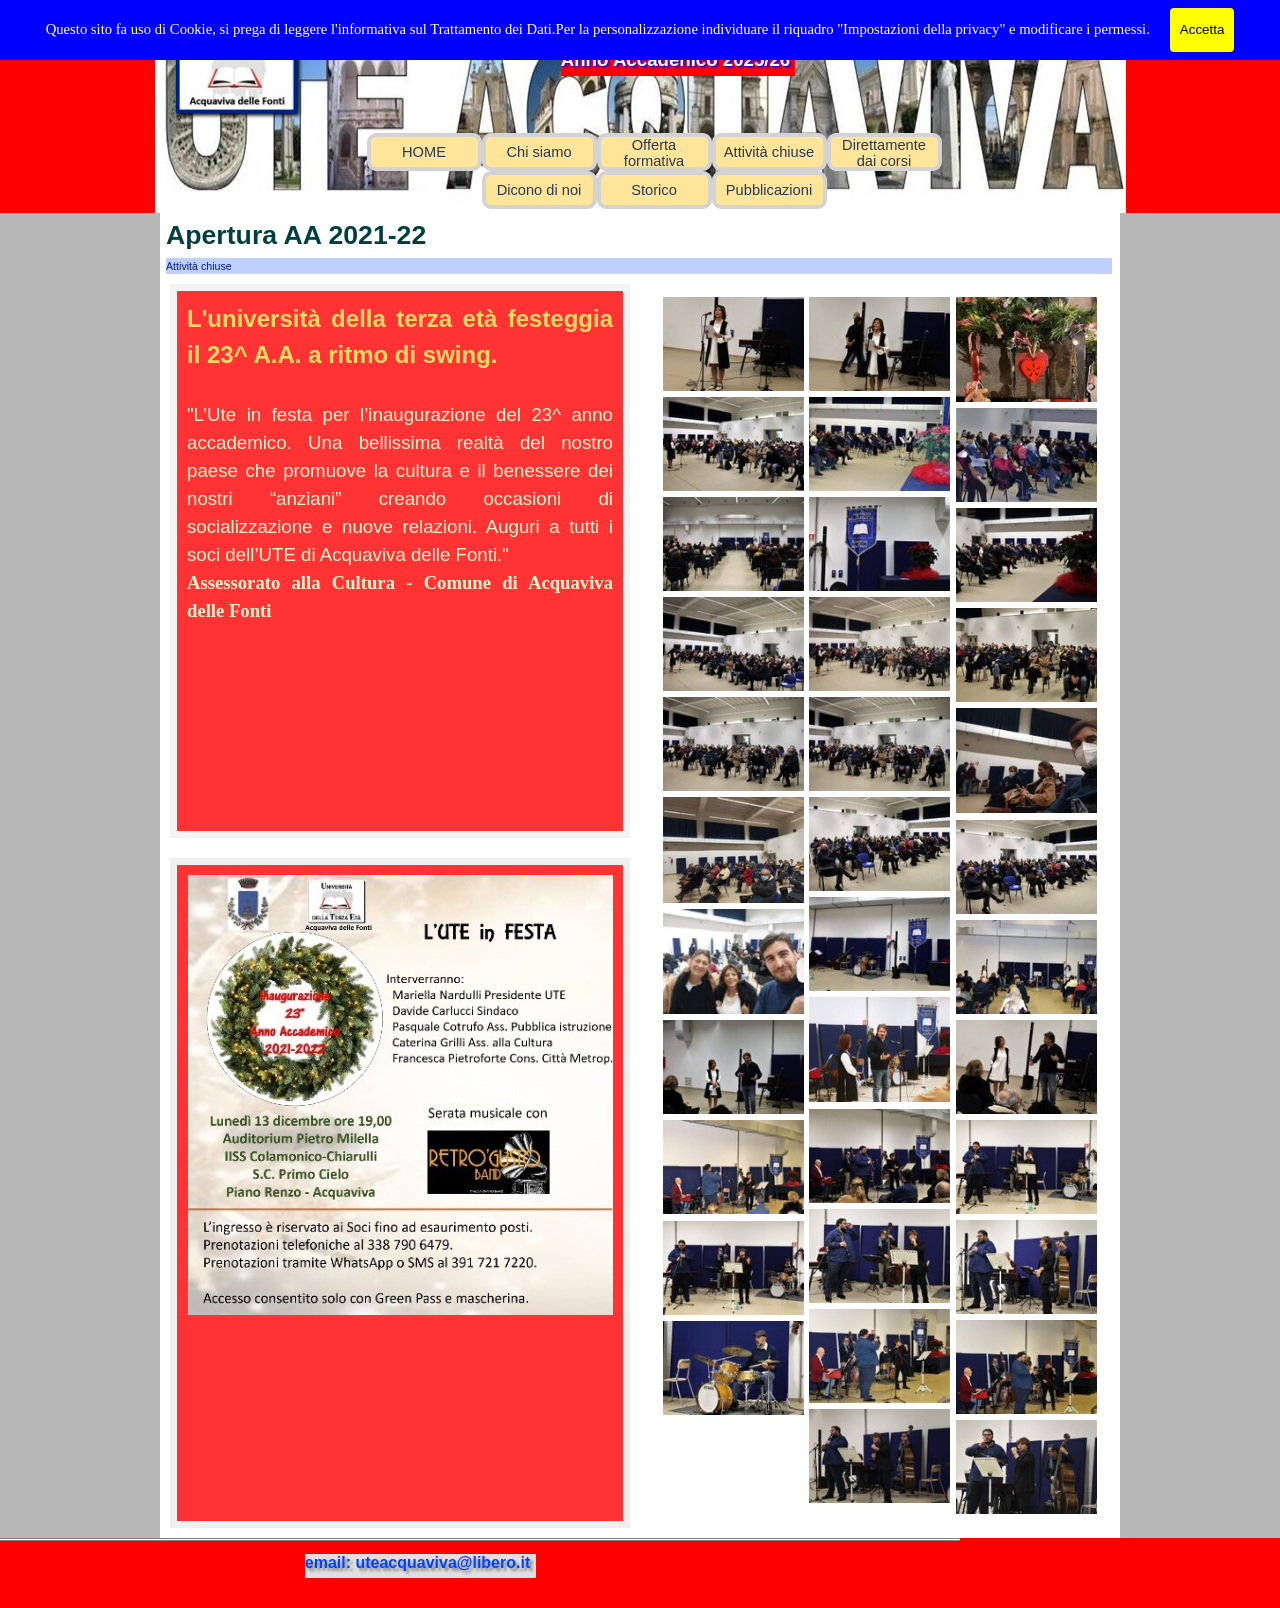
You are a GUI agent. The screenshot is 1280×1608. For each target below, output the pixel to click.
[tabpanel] (400, 463)
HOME (424, 152)
